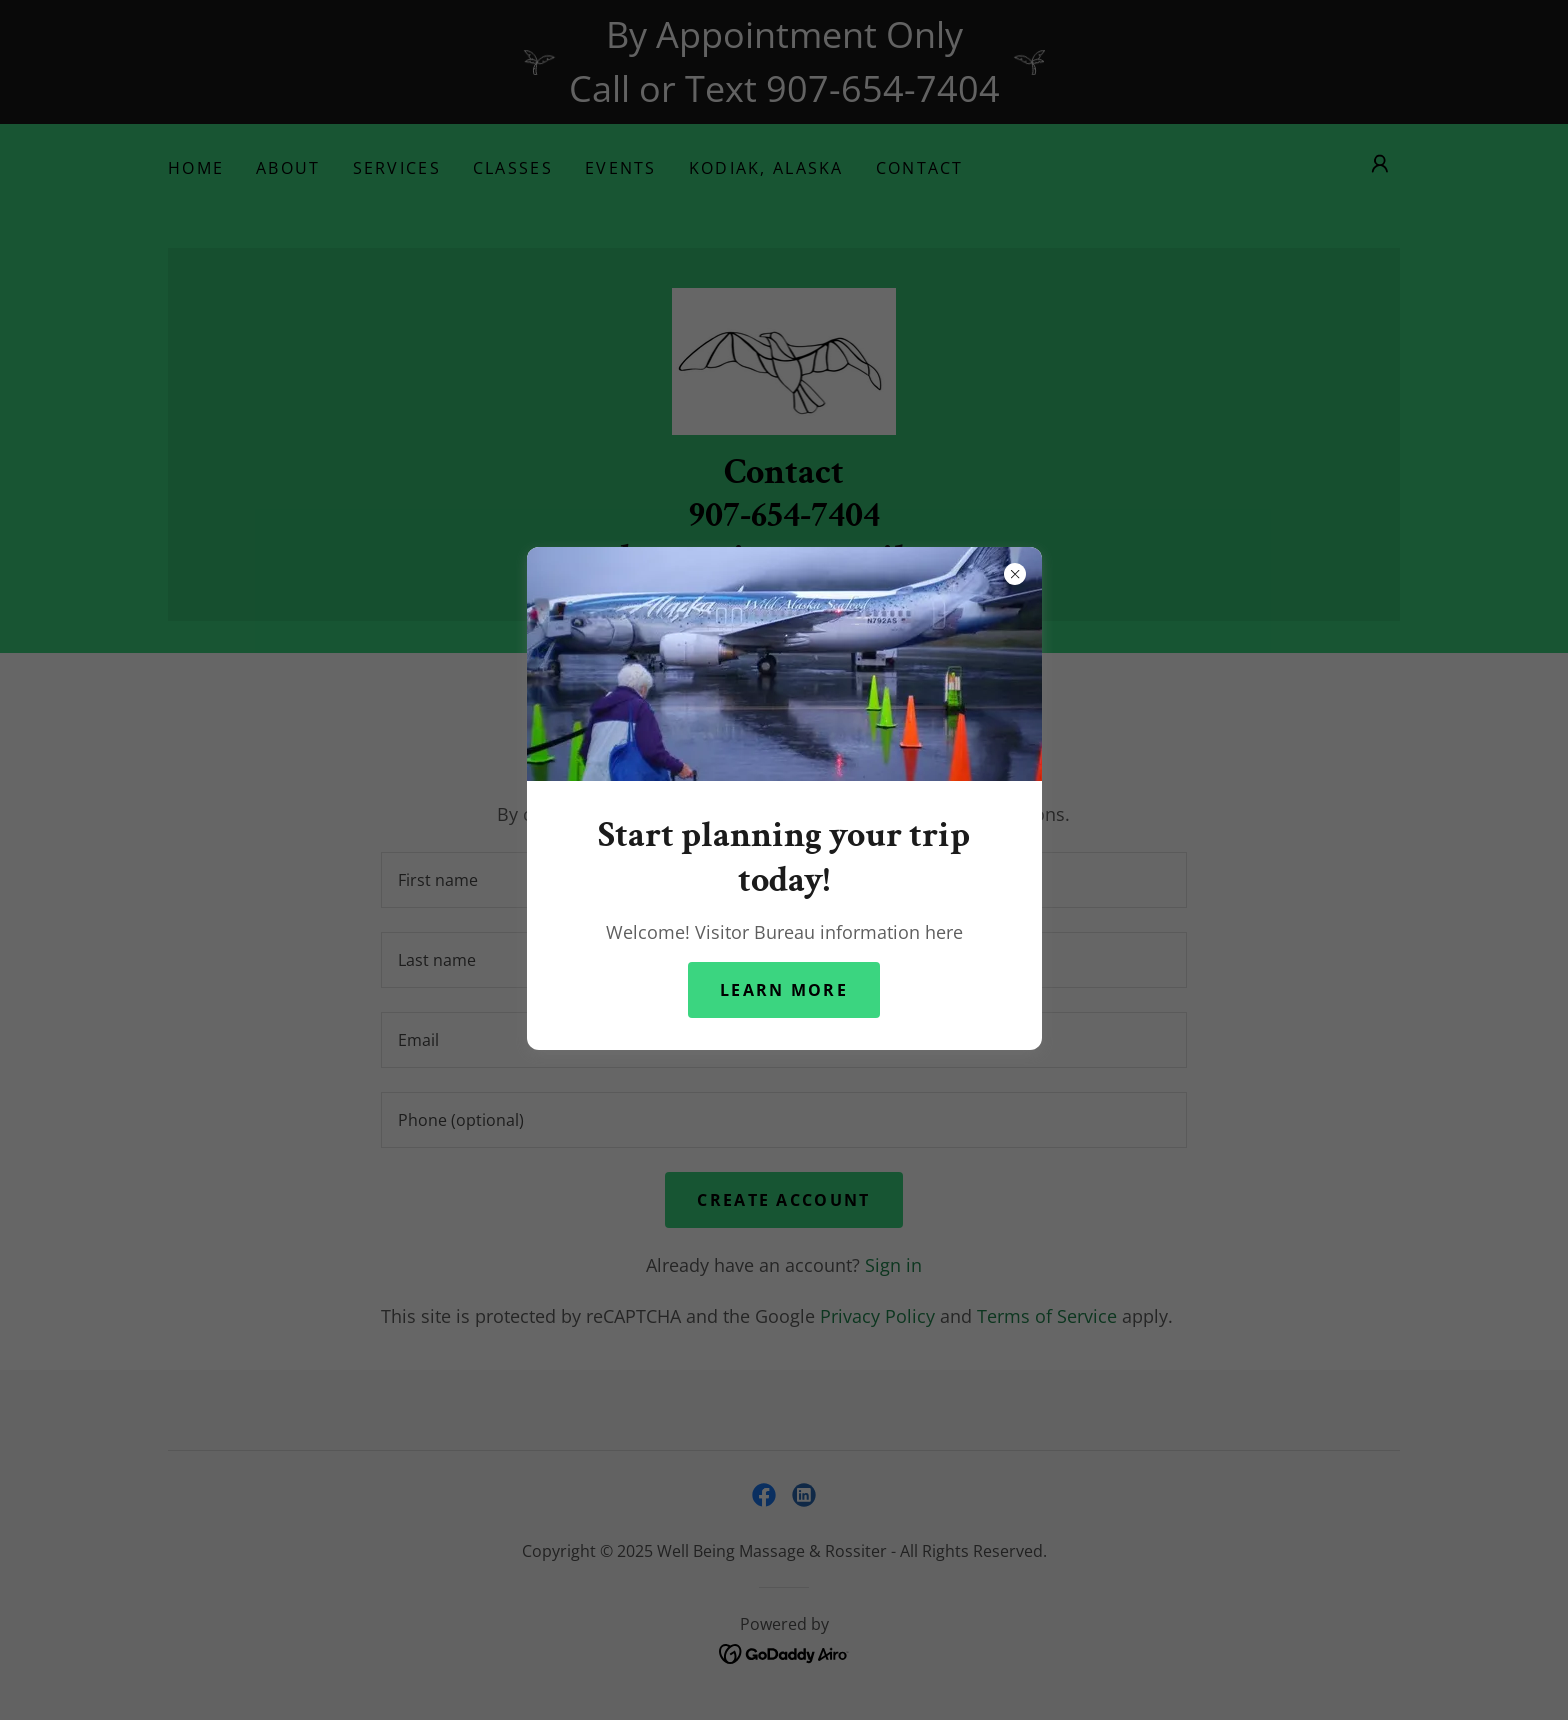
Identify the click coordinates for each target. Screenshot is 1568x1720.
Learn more (784, 990)
